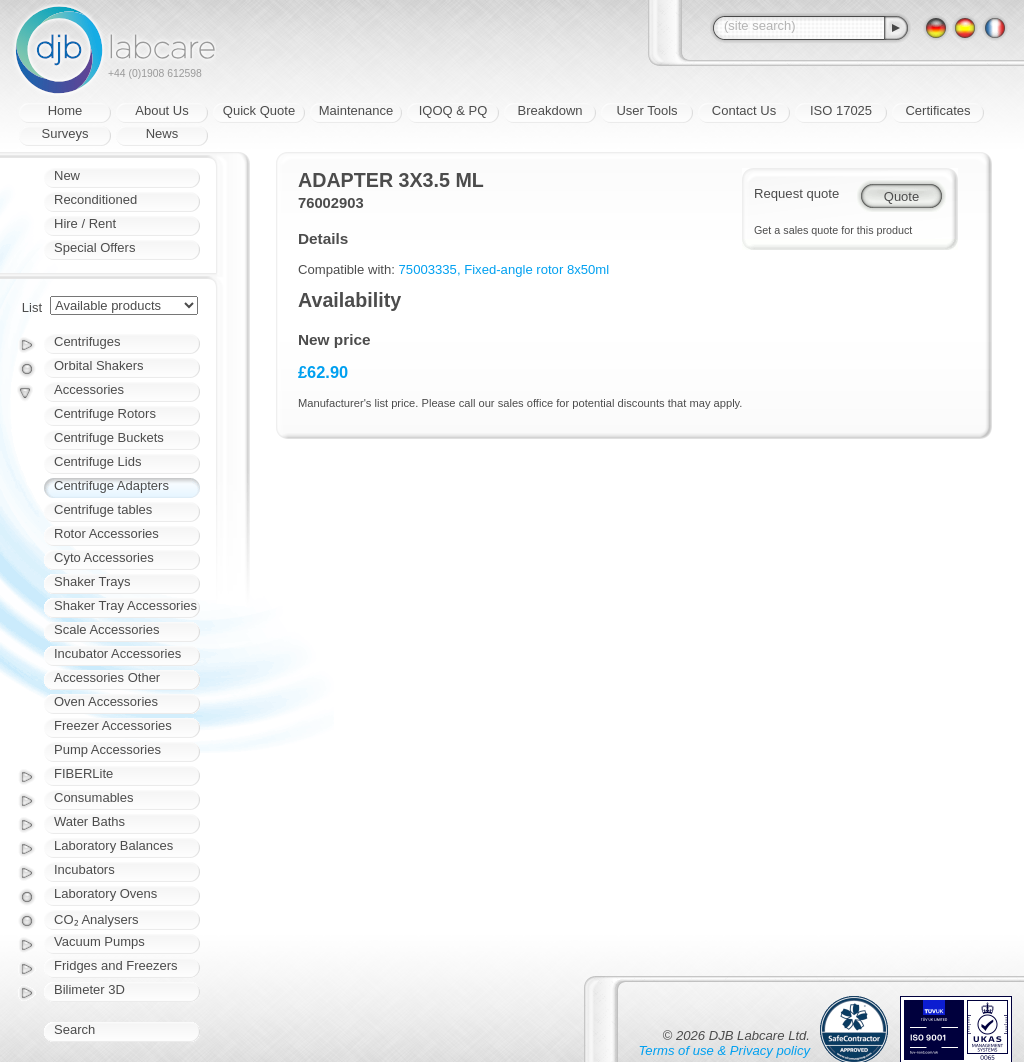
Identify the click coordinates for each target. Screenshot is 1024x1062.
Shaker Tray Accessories (125, 605)
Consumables (94, 797)
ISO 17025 (841, 110)
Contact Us (744, 110)
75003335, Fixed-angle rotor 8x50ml (504, 269)
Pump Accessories (107, 749)
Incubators (84, 869)
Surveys (65, 133)
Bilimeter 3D (89, 989)
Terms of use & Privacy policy (724, 1050)
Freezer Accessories (113, 725)
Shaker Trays (92, 581)
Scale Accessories (107, 629)
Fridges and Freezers (116, 965)
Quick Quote (259, 110)
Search (74, 1029)
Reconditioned (95, 199)
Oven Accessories (106, 701)
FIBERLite (83, 773)
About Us (161, 110)
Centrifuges (87, 341)
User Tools (646, 110)
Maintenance (356, 110)
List (32, 307)
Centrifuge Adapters (111, 485)
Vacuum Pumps (99, 941)
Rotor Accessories (106, 533)
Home (65, 110)
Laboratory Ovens (105, 893)
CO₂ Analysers (96, 919)
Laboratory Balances (113, 845)
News (162, 133)
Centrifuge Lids (97, 461)
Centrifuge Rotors (105, 413)
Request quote (796, 193)
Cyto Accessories (104, 557)
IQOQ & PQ (453, 110)
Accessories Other (107, 677)
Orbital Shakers (99, 365)
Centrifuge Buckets (109, 437)
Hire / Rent (85, 223)
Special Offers (94, 247)
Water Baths (89, 821)
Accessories (89, 389)
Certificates (937, 110)
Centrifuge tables (103, 509)
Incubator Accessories (117, 653)
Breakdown (549, 110)
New (67, 175)
